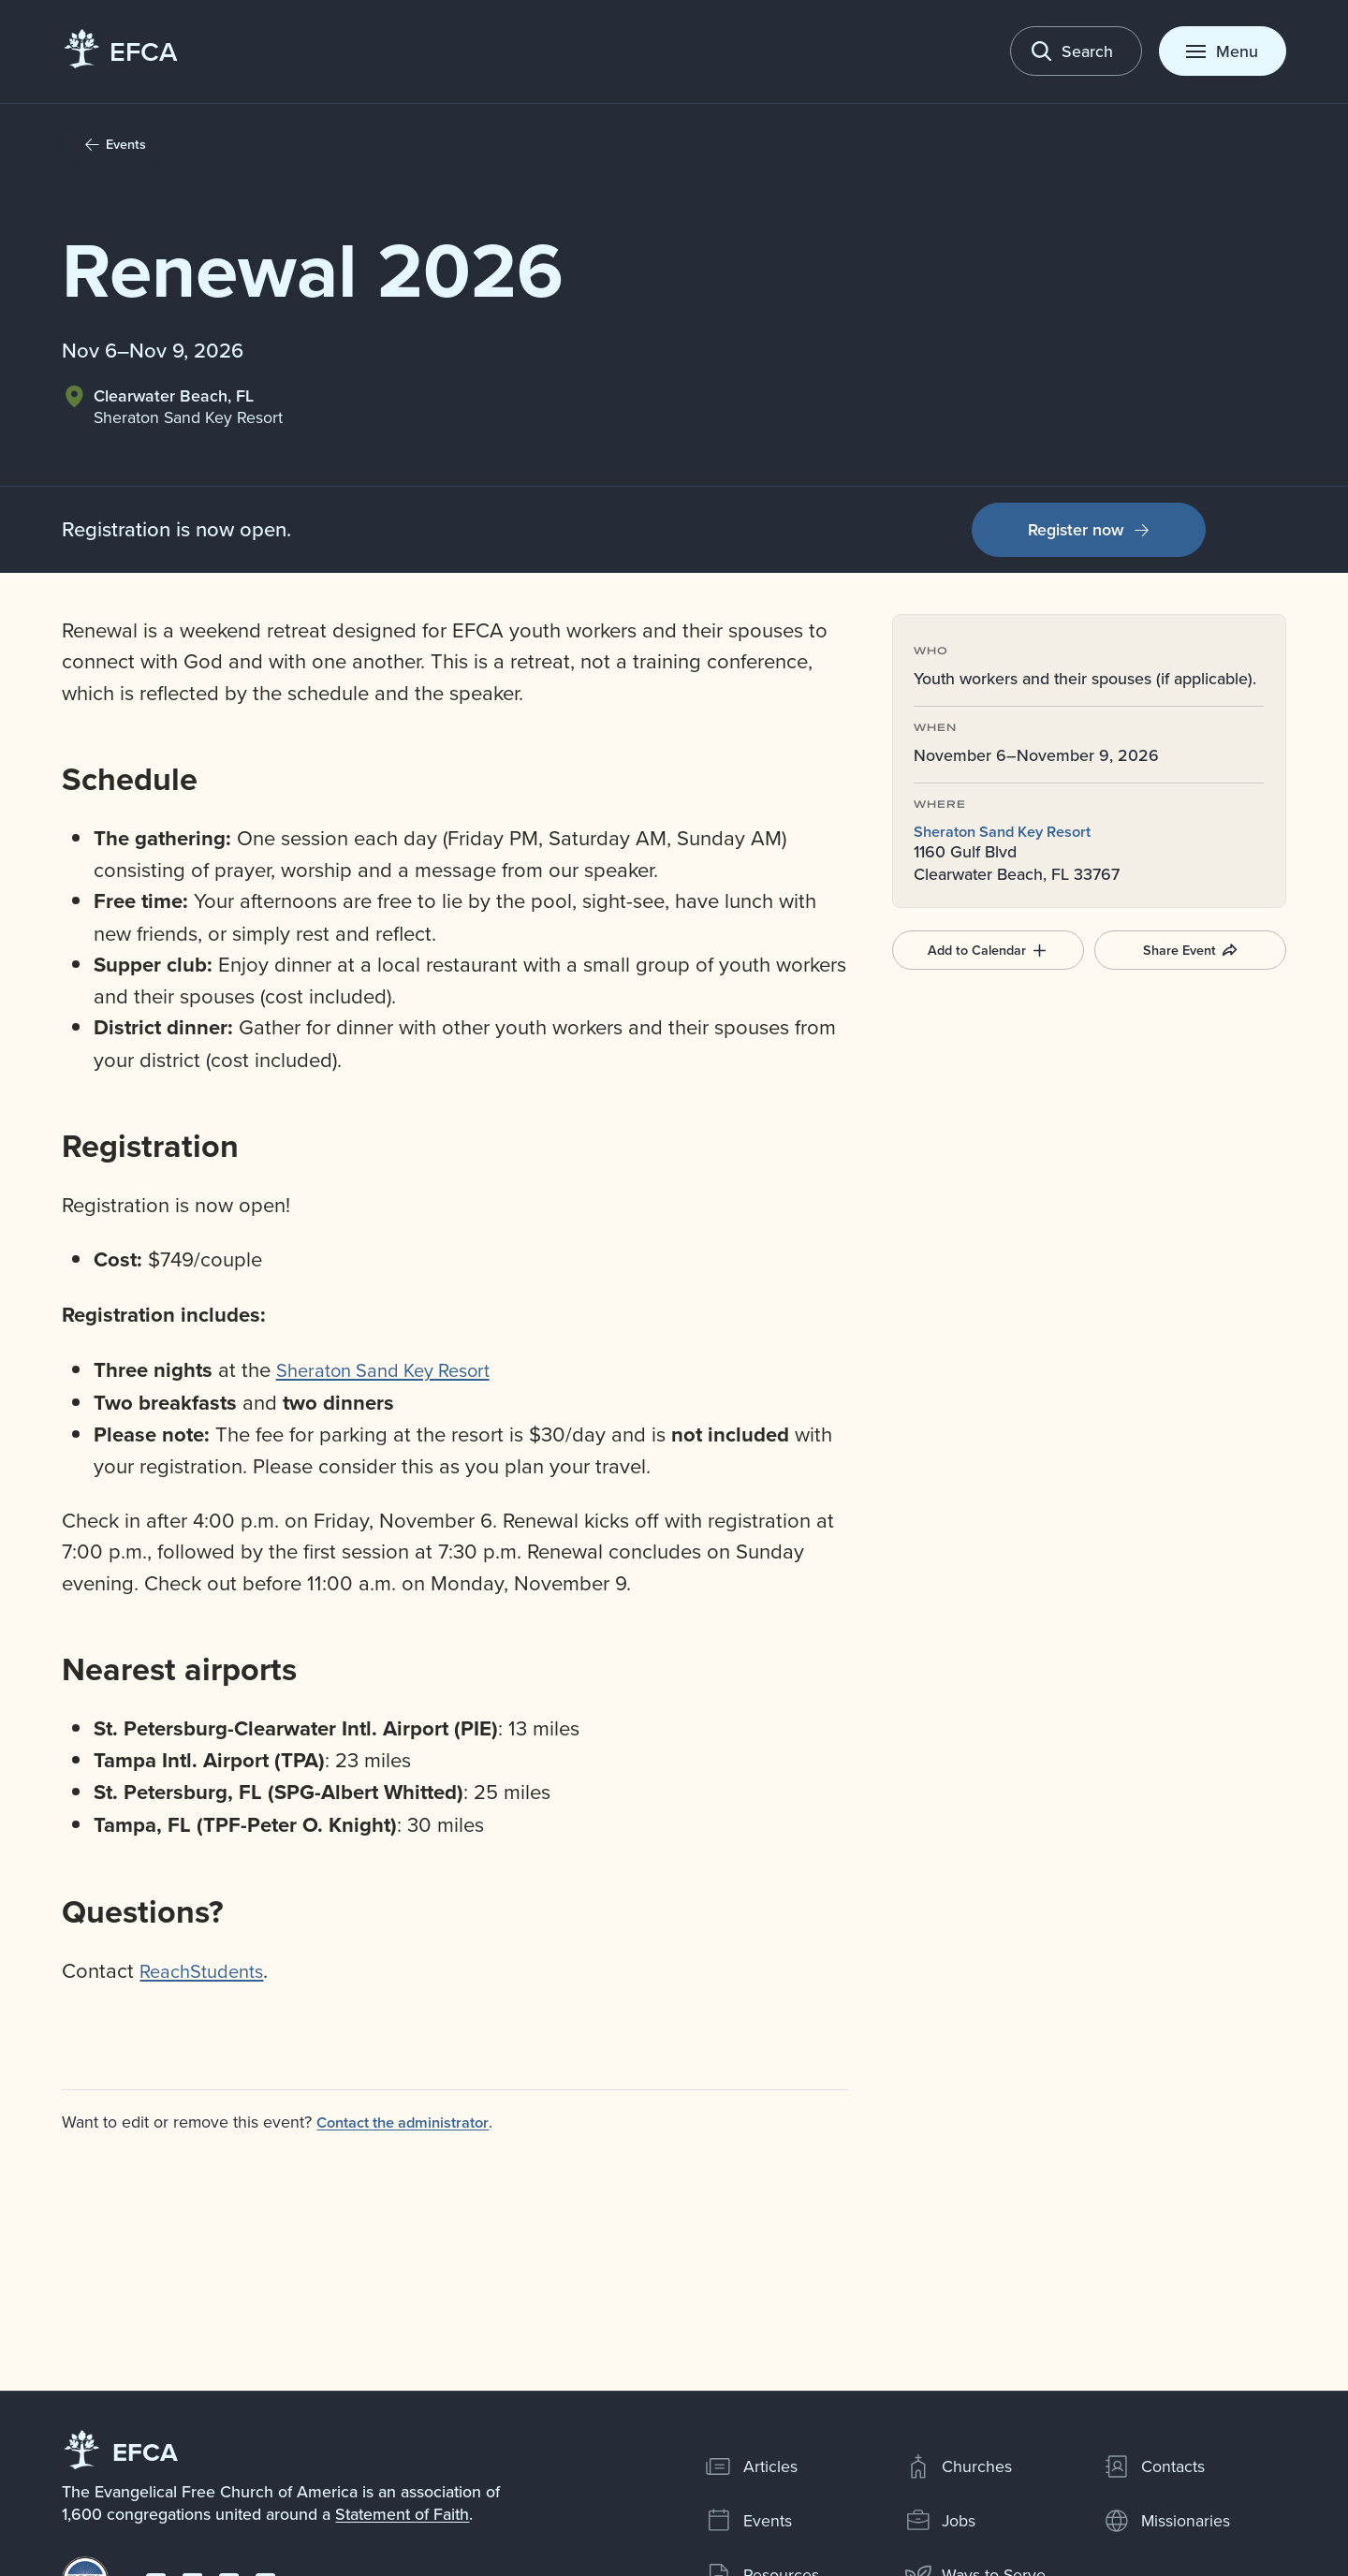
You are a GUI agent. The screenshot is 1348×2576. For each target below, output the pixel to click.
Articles (751, 2466)
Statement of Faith (402, 2513)
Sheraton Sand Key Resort (1011, 830)
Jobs (940, 2521)
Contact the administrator (411, 2121)
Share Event (1190, 949)
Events (748, 2521)
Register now (1089, 529)
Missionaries (1166, 2521)
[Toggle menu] (1222, 51)
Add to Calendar (988, 949)
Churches (958, 2466)
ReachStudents (207, 1969)
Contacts (1154, 2466)
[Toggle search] (1076, 51)
